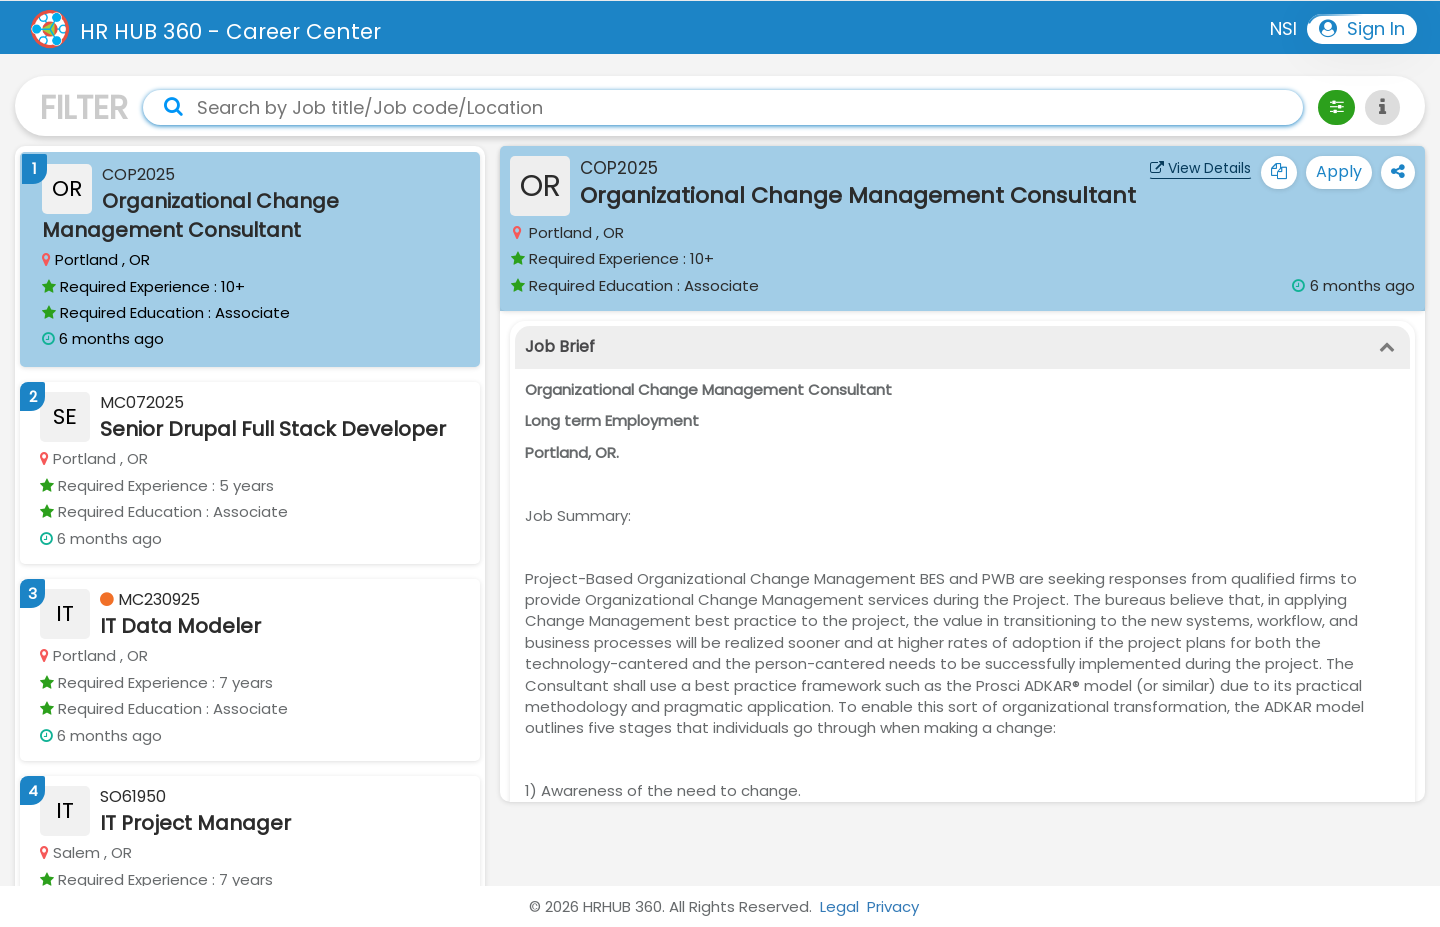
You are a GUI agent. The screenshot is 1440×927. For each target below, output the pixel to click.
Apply (1339, 171)
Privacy (893, 906)
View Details (1200, 168)
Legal (839, 906)
